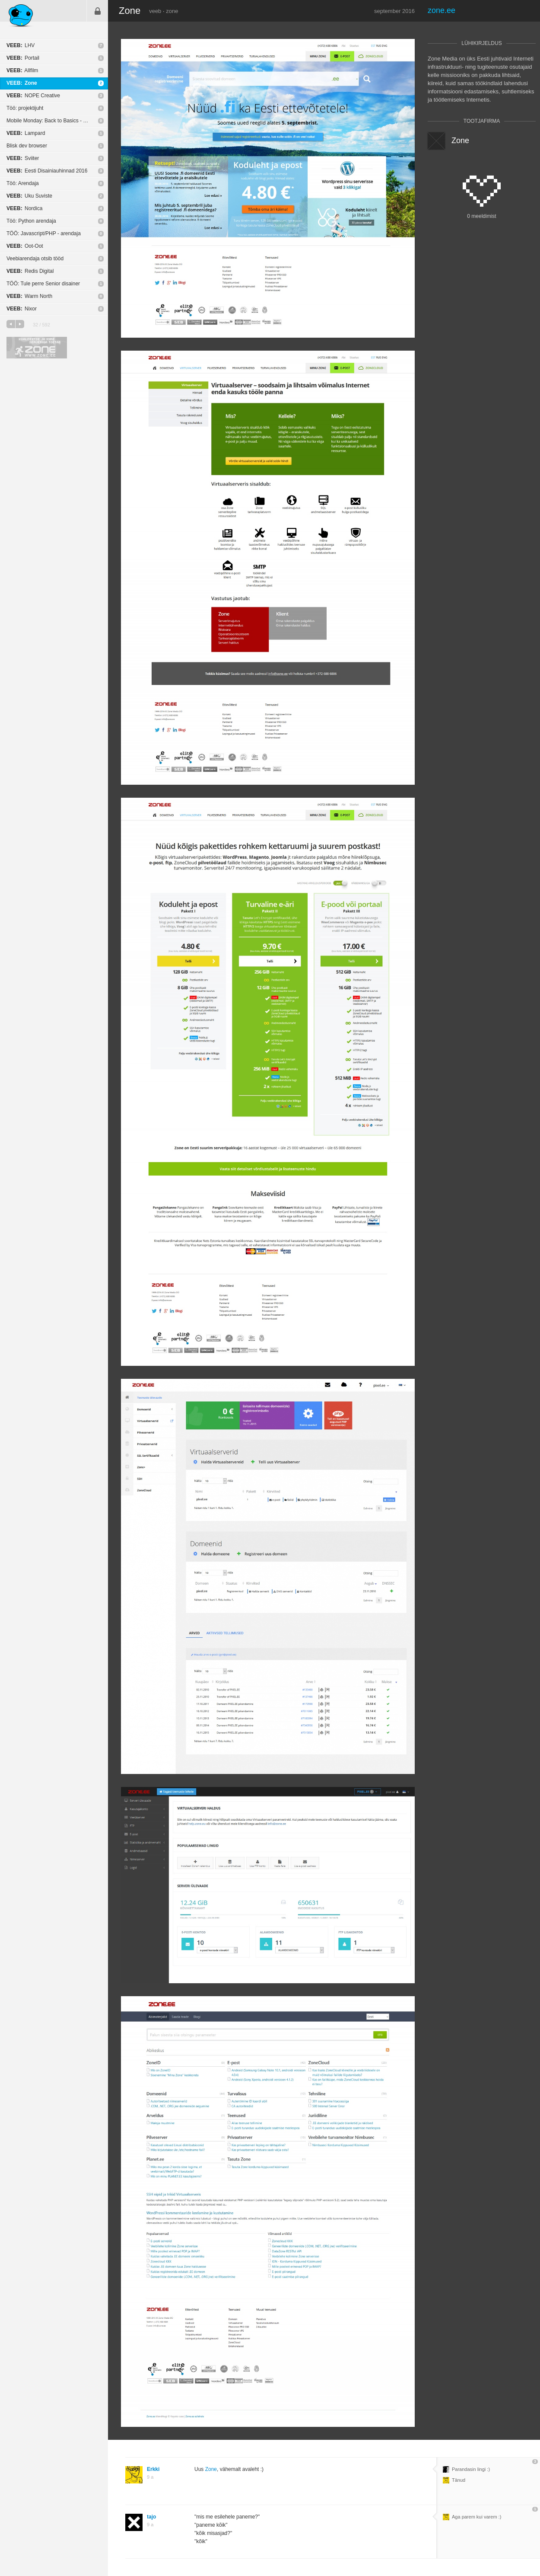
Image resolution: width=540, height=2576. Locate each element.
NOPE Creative (33, 96)
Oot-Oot (24, 246)
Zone (21, 83)
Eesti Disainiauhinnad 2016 (46, 171)
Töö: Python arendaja (31, 221)
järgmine (20, 324)
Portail (22, 58)
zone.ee (441, 10)
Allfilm (22, 70)
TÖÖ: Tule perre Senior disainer (43, 284)
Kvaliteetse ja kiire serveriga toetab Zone (36, 347)
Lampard (25, 133)
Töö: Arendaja (22, 183)
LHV (20, 45)
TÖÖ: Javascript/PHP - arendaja (43, 233)
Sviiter (22, 158)
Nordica (24, 208)
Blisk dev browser (26, 146)
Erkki (153, 2469)
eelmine (10, 324)
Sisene (97, 11)
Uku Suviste (29, 196)
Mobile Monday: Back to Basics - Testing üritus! (57, 121)
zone (172, 11)
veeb (155, 11)
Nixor (21, 309)
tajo (151, 2517)
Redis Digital (30, 271)
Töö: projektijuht (24, 108)
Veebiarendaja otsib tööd (35, 259)
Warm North (29, 296)
